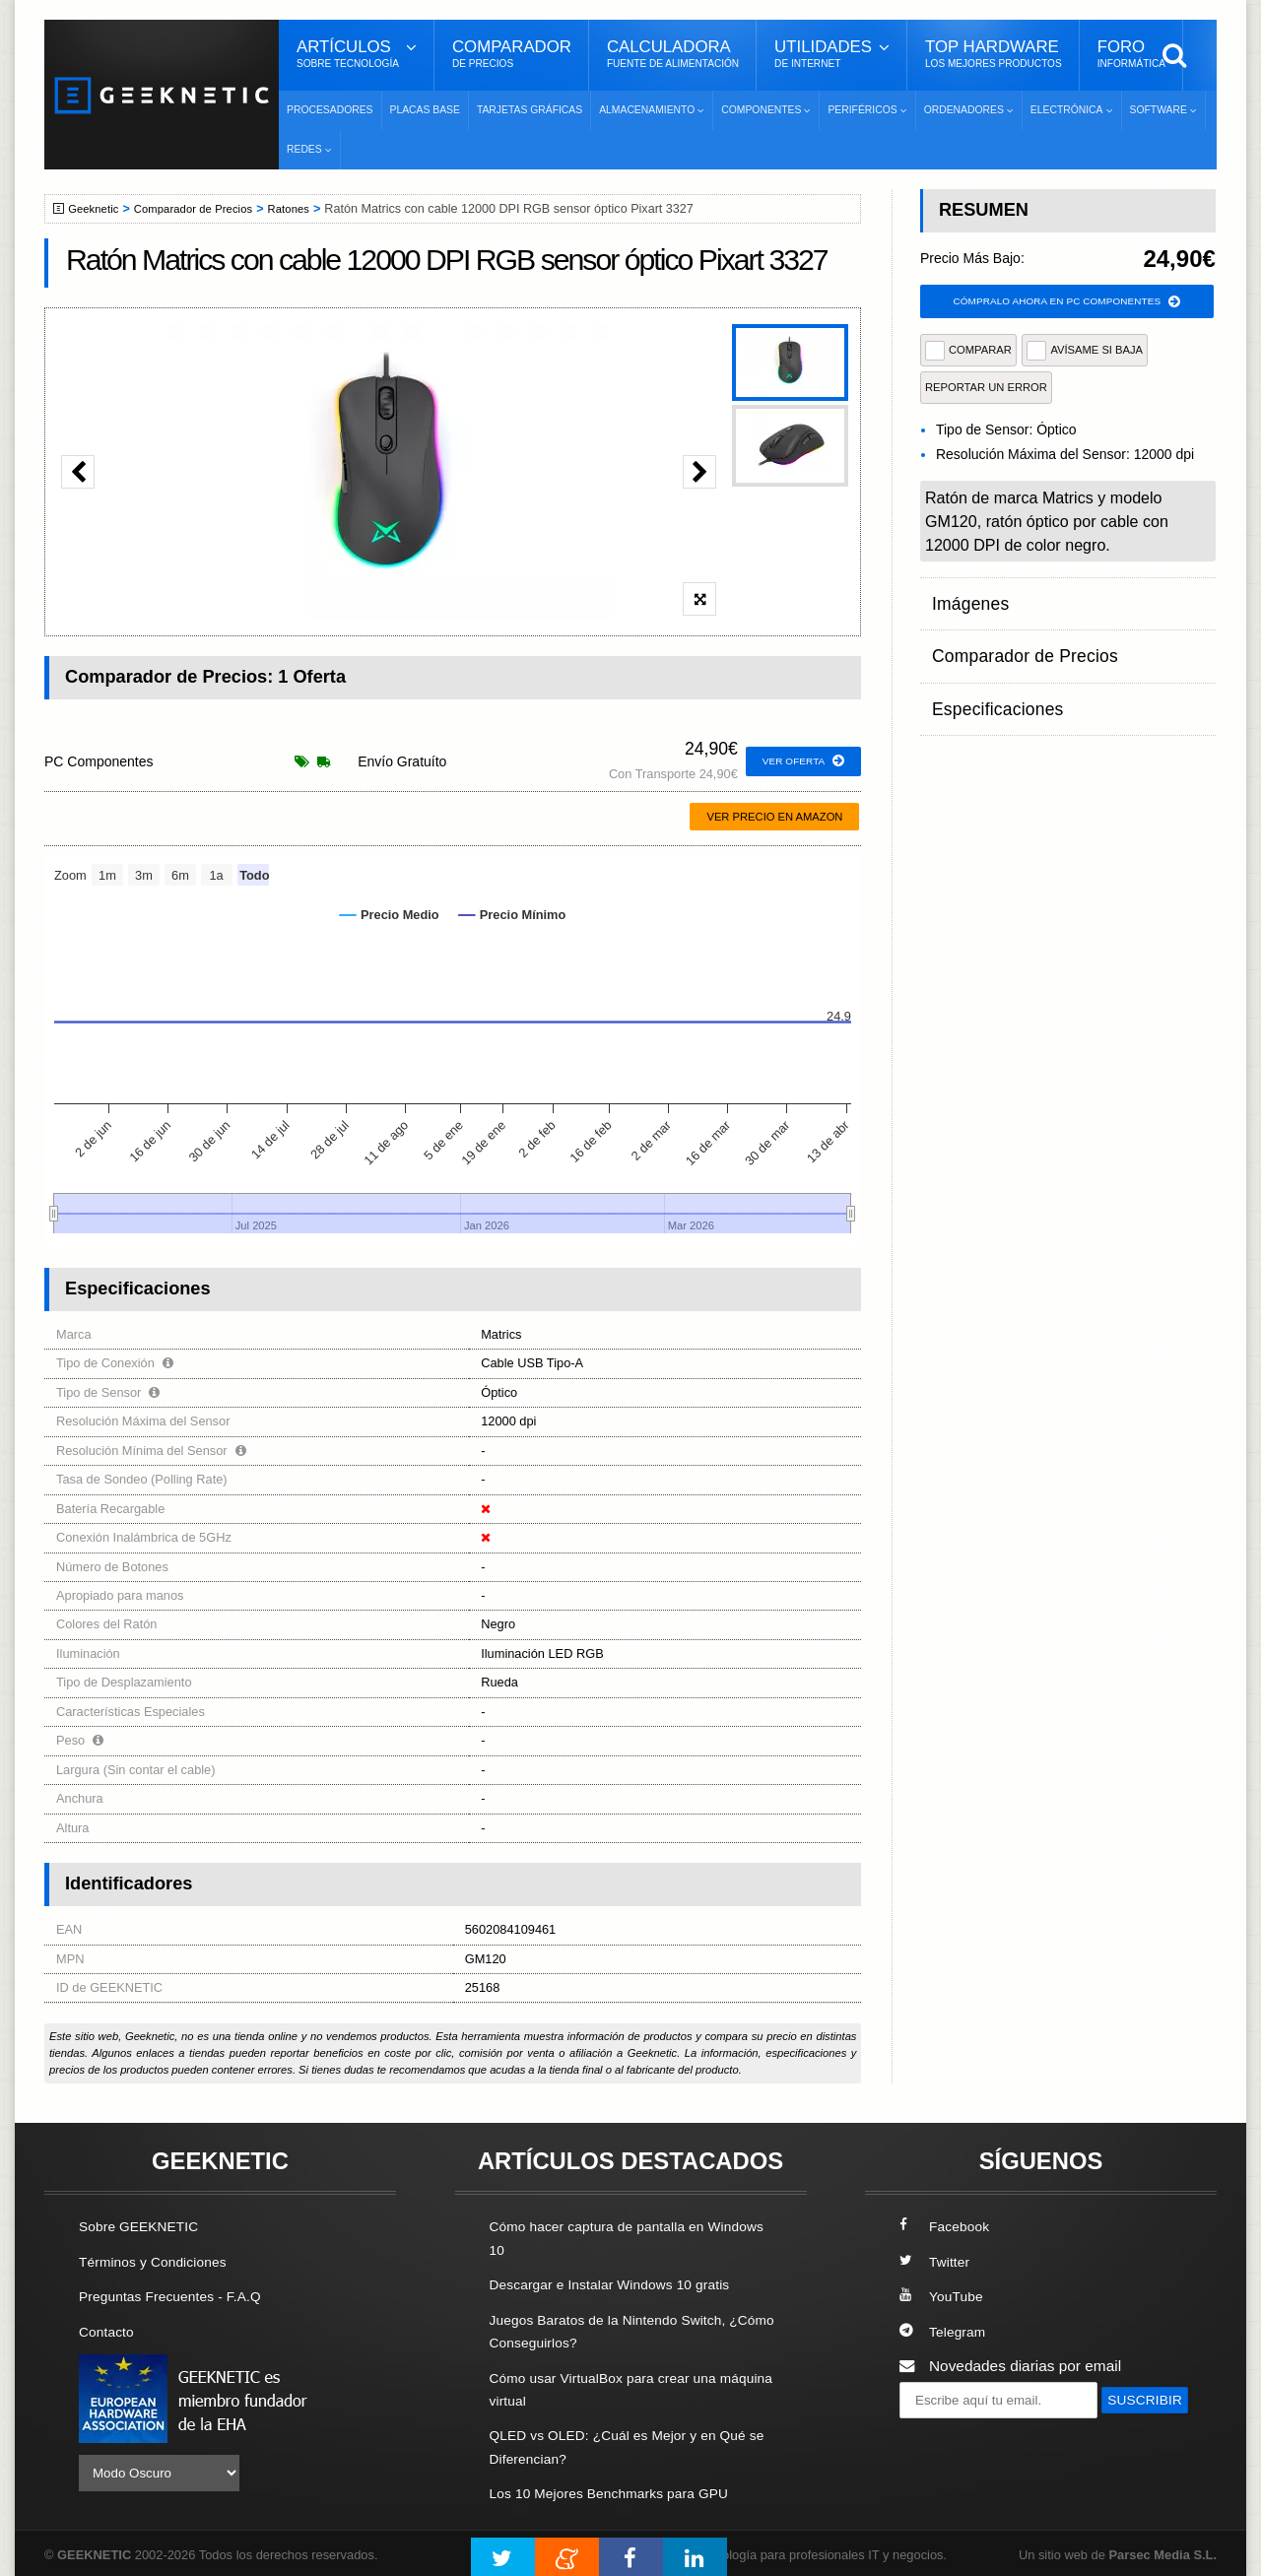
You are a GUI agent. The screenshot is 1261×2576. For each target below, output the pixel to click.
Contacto (109, 2330)
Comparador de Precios (205, 209)
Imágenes (965, 599)
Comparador (511, 54)
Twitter (936, 2261)
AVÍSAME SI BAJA (1085, 353)
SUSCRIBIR (946, 2434)
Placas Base (425, 109)
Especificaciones (988, 676)
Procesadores (330, 109)
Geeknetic (97, 209)
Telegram (945, 2330)
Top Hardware (993, 54)
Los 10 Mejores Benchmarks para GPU (622, 2489)
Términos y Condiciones (160, 2261)
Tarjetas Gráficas (529, 109)
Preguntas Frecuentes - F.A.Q (179, 2295)
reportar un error (986, 390)
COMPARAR (968, 353)
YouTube (943, 2295)
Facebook (947, 2225)
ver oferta (799, 761)
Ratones (309, 209)
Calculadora (673, 54)
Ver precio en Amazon (774, 817)
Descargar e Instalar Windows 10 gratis (622, 2284)
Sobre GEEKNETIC (145, 2225)
